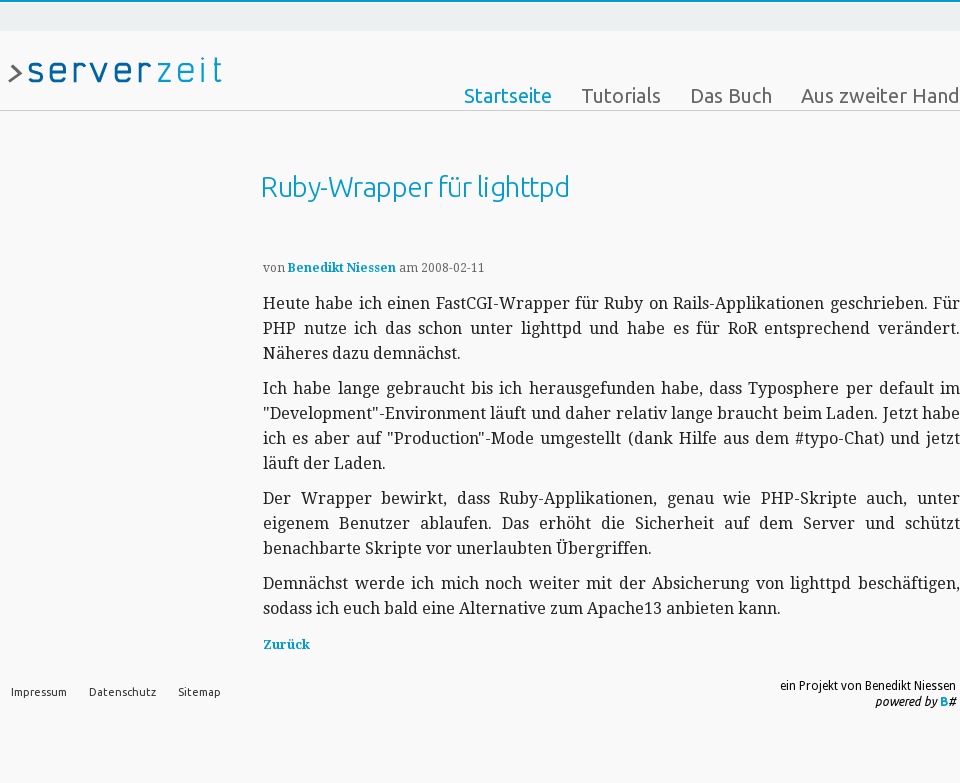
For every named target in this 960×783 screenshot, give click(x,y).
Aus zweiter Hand (880, 95)
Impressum (39, 692)
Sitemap (199, 692)
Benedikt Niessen (342, 268)
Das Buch (731, 95)
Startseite (508, 95)
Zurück (286, 644)
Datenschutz (122, 692)
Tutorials (621, 95)
